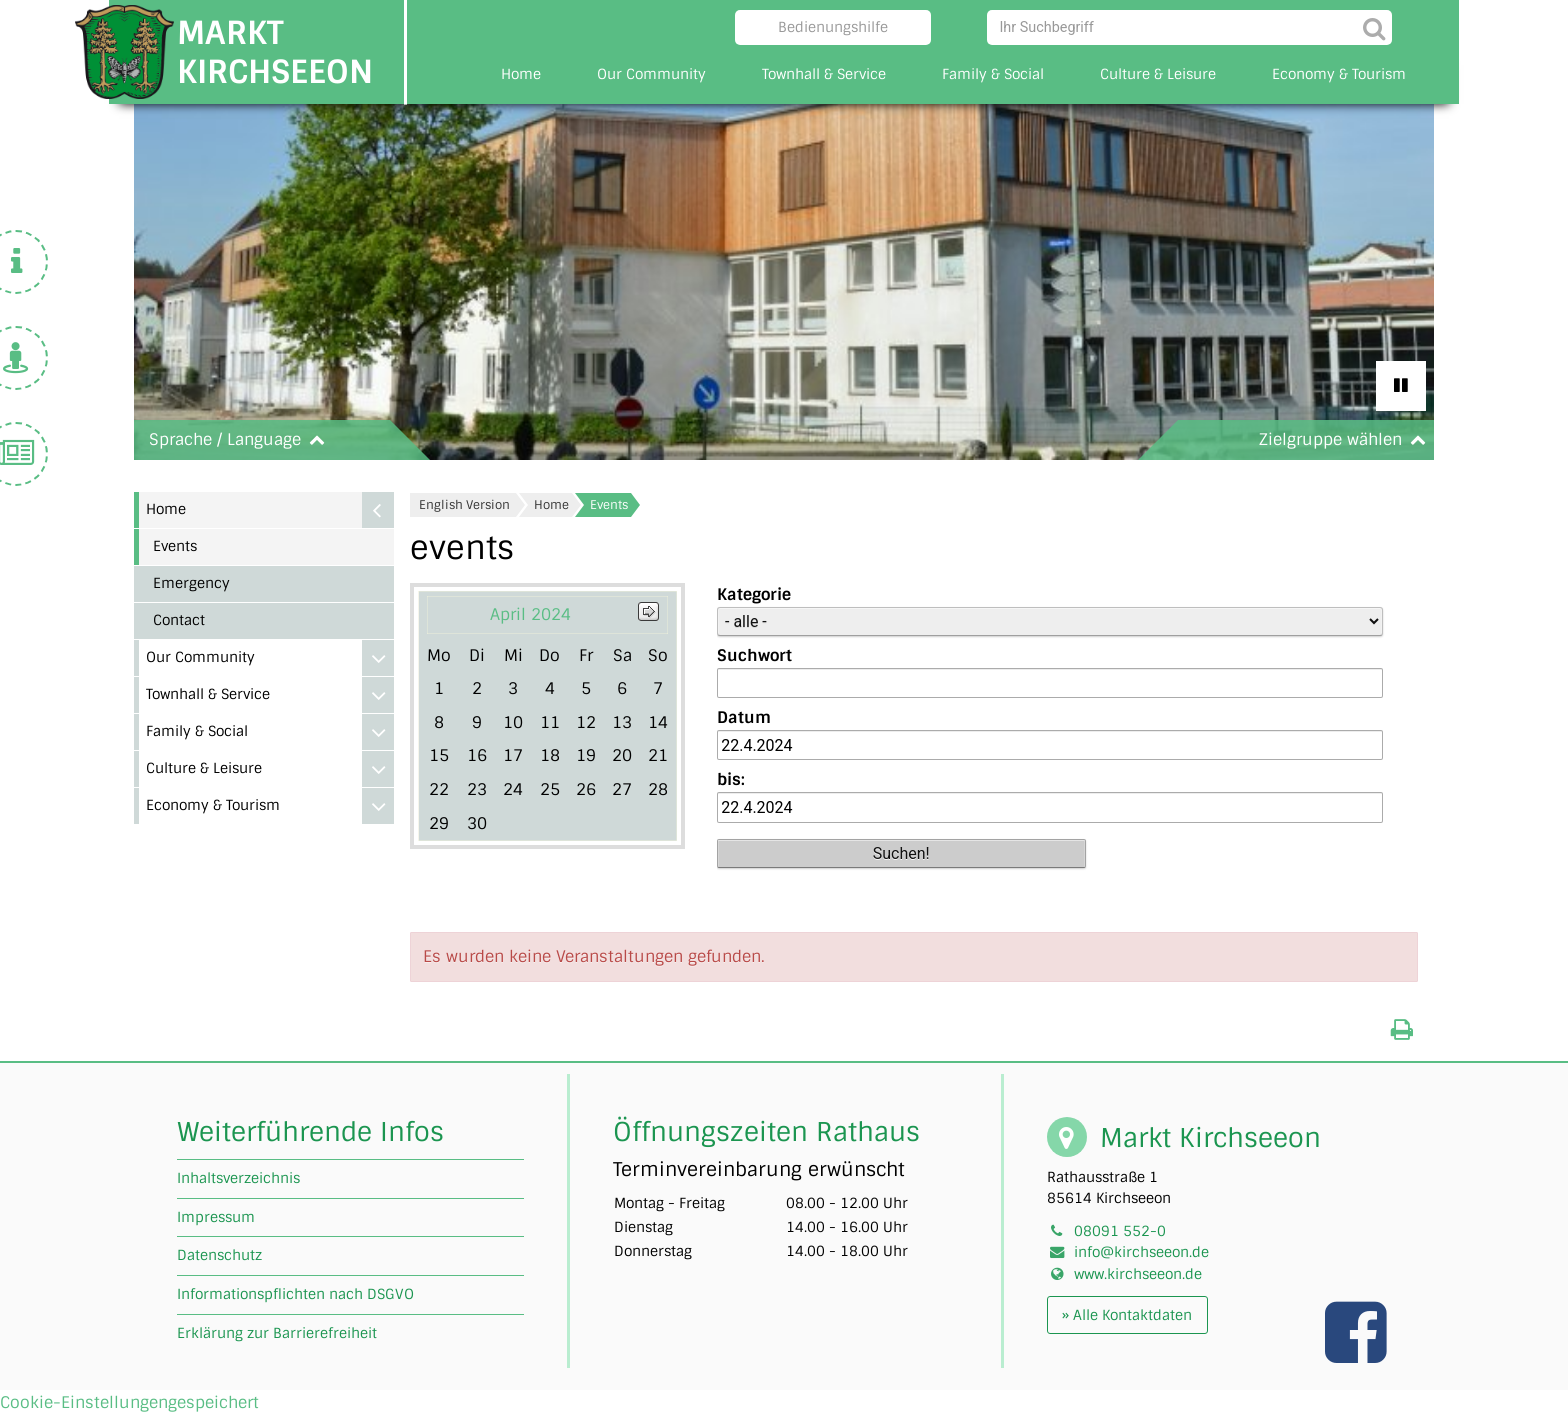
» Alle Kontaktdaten (1127, 1315)
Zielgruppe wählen (1346, 439)
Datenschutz (219, 1255)
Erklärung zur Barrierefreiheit (277, 1333)
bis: (731, 779)
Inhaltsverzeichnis (238, 1178)
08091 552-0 (1120, 1231)
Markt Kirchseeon (275, 52)
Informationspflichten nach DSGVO (295, 1294)
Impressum (216, 1217)
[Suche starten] (1374, 27)
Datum (744, 717)
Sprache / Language (241, 439)
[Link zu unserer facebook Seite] (1358, 1353)
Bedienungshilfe (833, 27)
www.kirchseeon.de (1138, 1274)
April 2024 (530, 614)
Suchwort (754, 655)
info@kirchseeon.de (1141, 1252)
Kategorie (754, 594)
